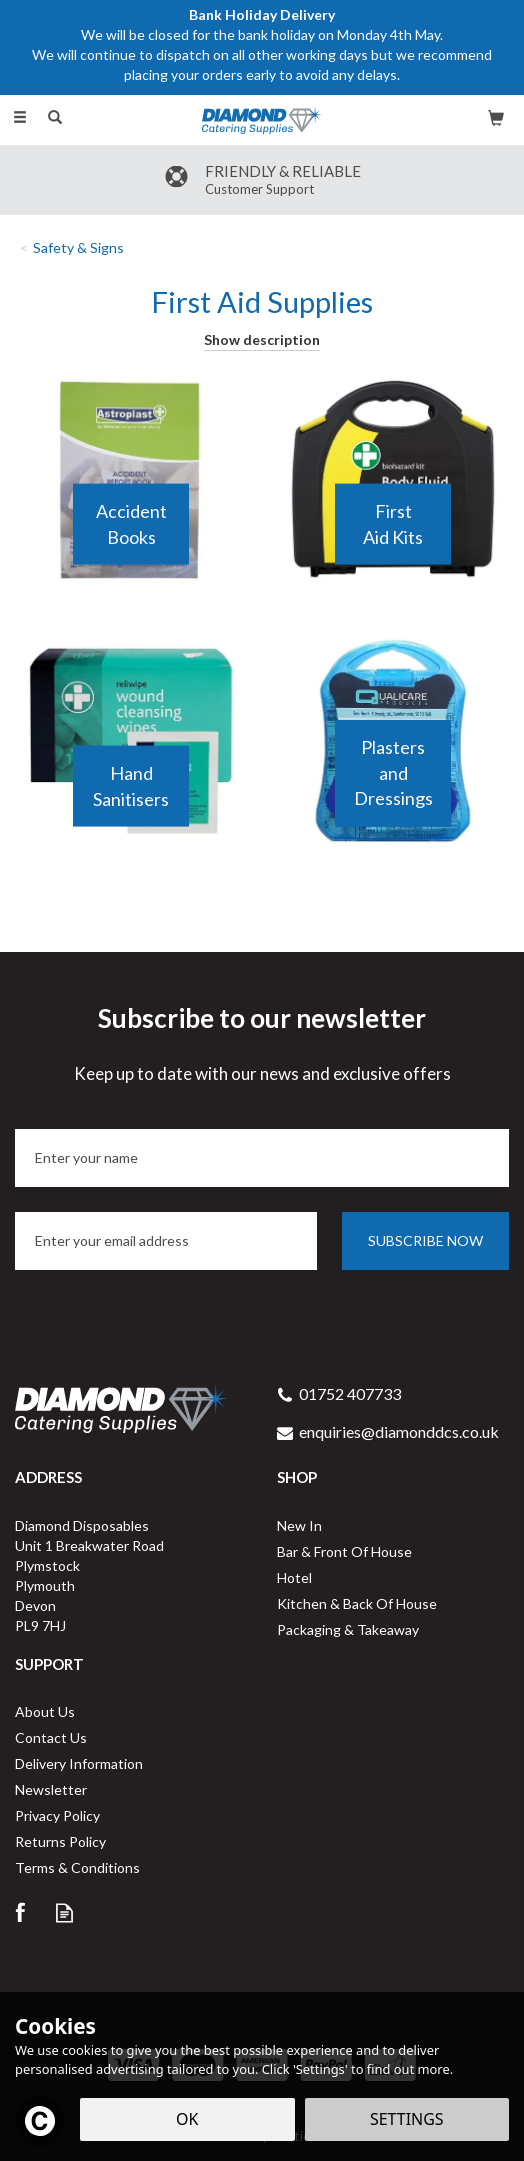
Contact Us (51, 1737)
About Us (45, 1711)
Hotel (294, 1577)
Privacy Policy (57, 1815)
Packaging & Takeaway (348, 1629)
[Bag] (496, 117)
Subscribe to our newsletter (262, 1044)
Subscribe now (425, 1240)
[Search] (55, 118)
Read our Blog (64, 1912)
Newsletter (51, 1789)
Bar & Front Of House (344, 1551)
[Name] (262, 1158)
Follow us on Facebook (19, 1912)
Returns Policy (60, 1841)
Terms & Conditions (77, 1867)
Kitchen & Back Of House (357, 1603)
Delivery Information (79, 1763)
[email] (166, 1241)
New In (299, 1525)
